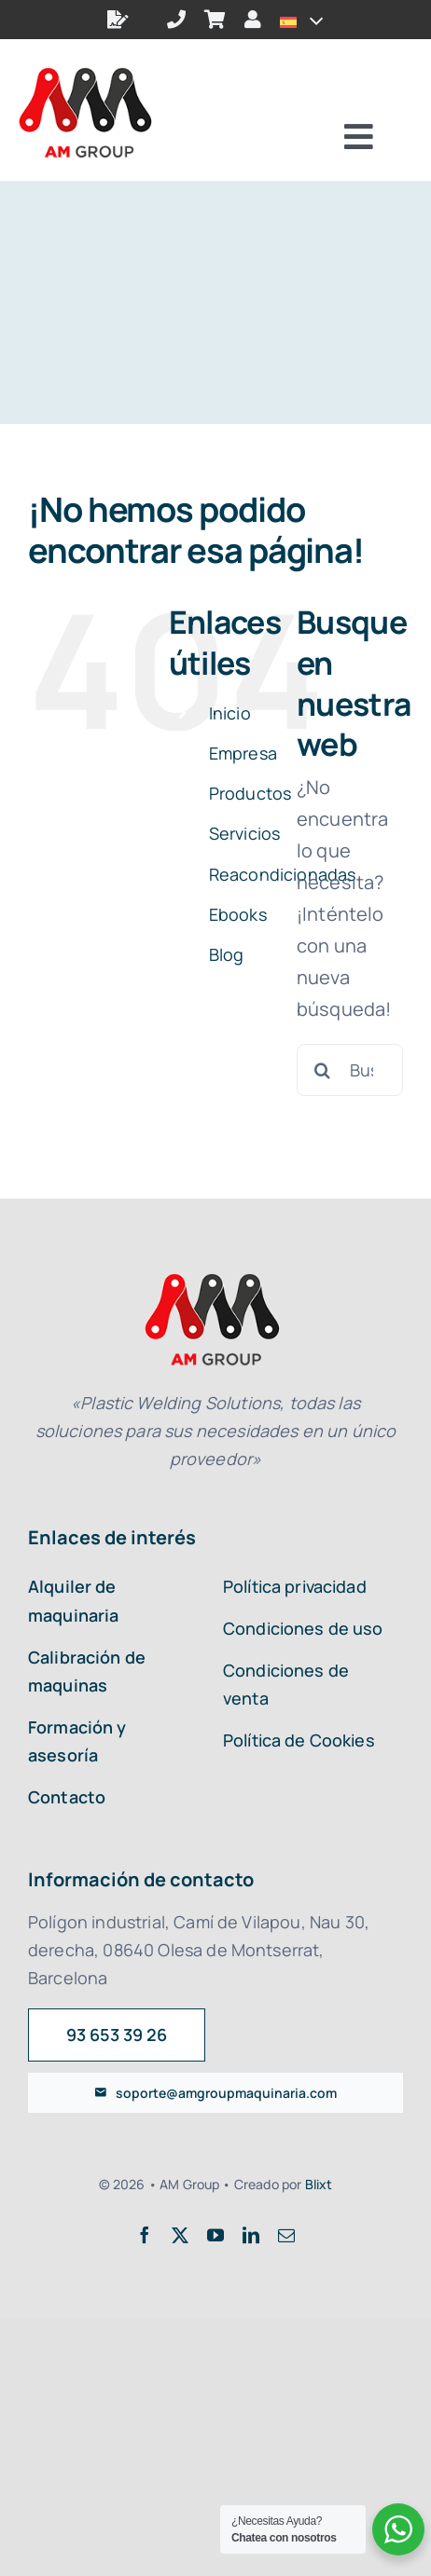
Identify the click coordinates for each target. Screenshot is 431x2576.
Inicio (230, 713)
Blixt (319, 2184)
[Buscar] (323, 1070)
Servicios (244, 833)
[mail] (286, 2235)
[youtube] (215, 2235)
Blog (226, 954)
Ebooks (238, 914)
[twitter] (180, 2235)
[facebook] (144, 2235)
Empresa (243, 753)
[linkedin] (251, 2235)
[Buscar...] (350, 1070)
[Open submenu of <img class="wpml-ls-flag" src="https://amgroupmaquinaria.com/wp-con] (310, 20)
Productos (250, 793)
